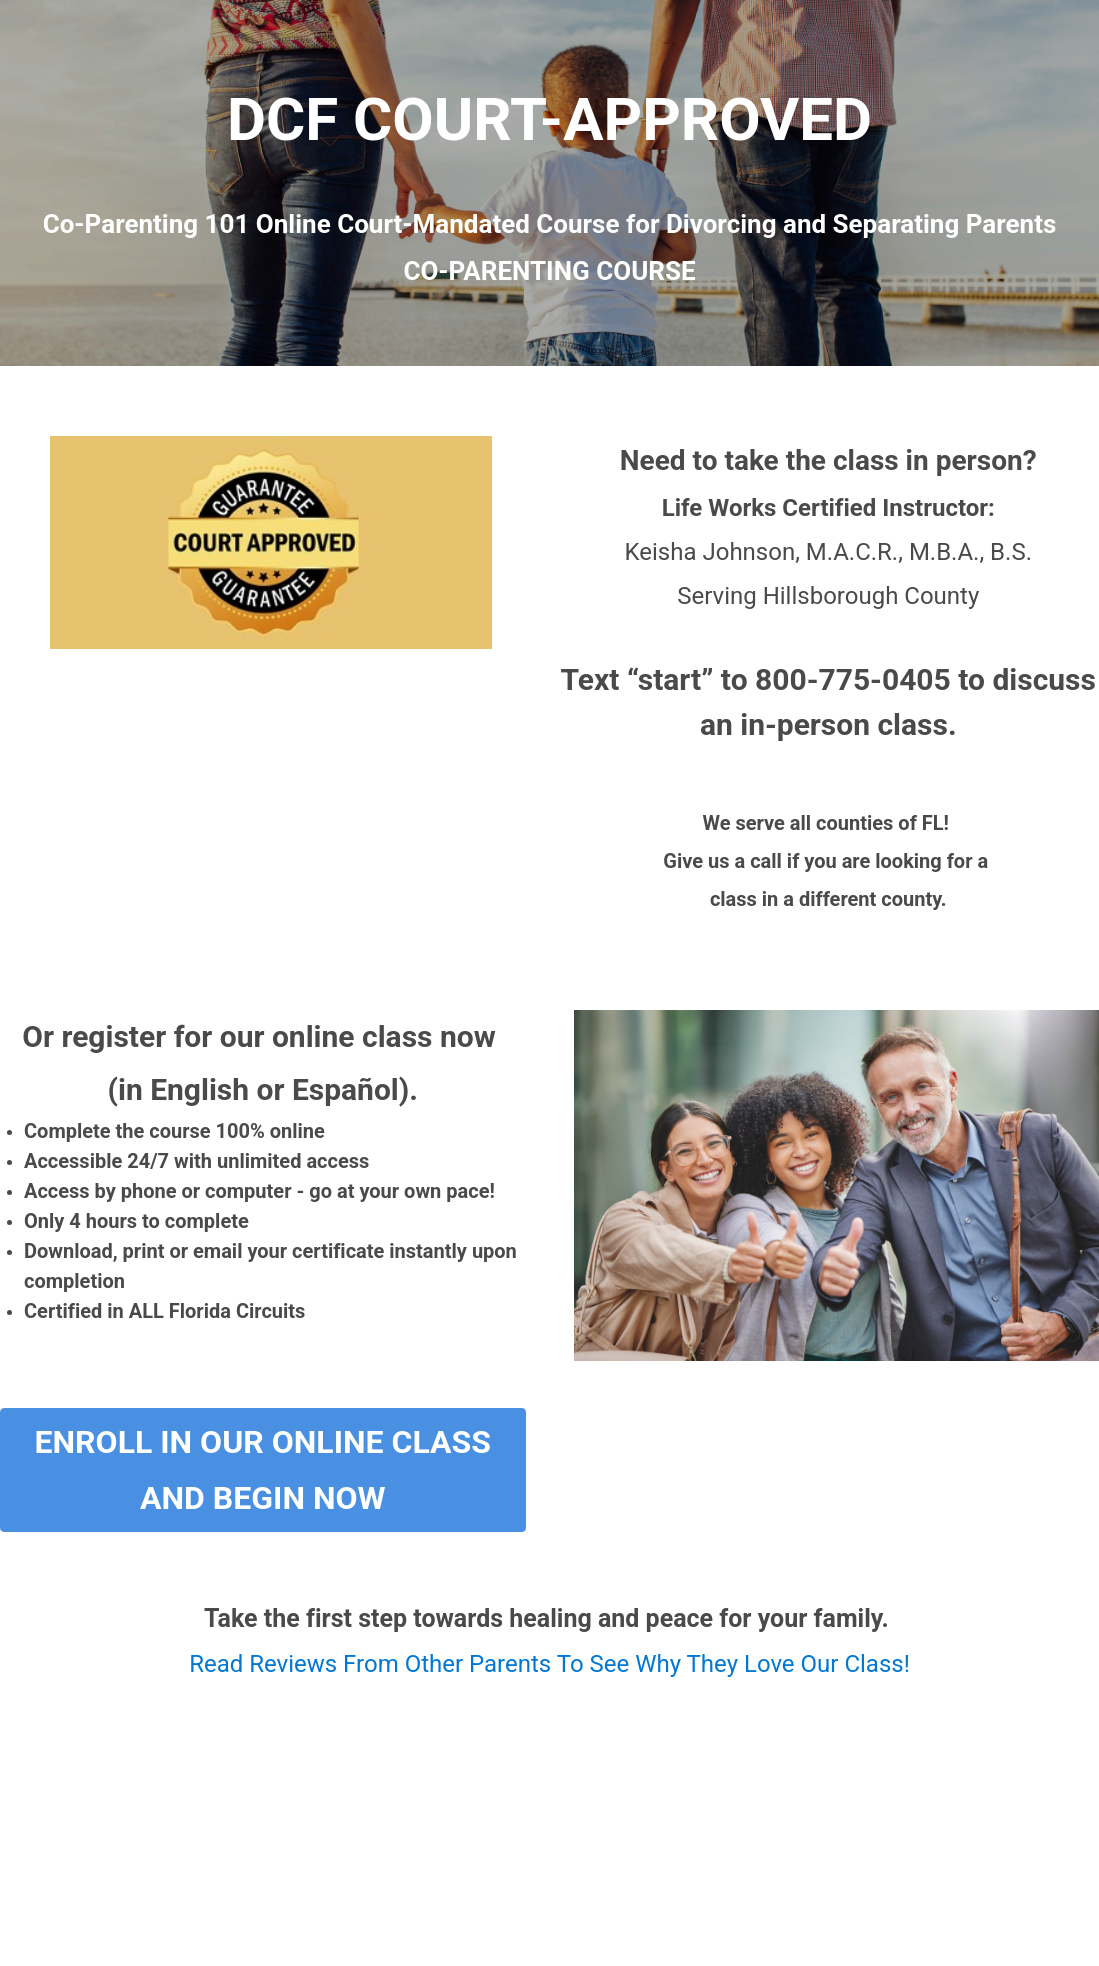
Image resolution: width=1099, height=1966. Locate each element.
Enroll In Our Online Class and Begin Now (263, 1470)
